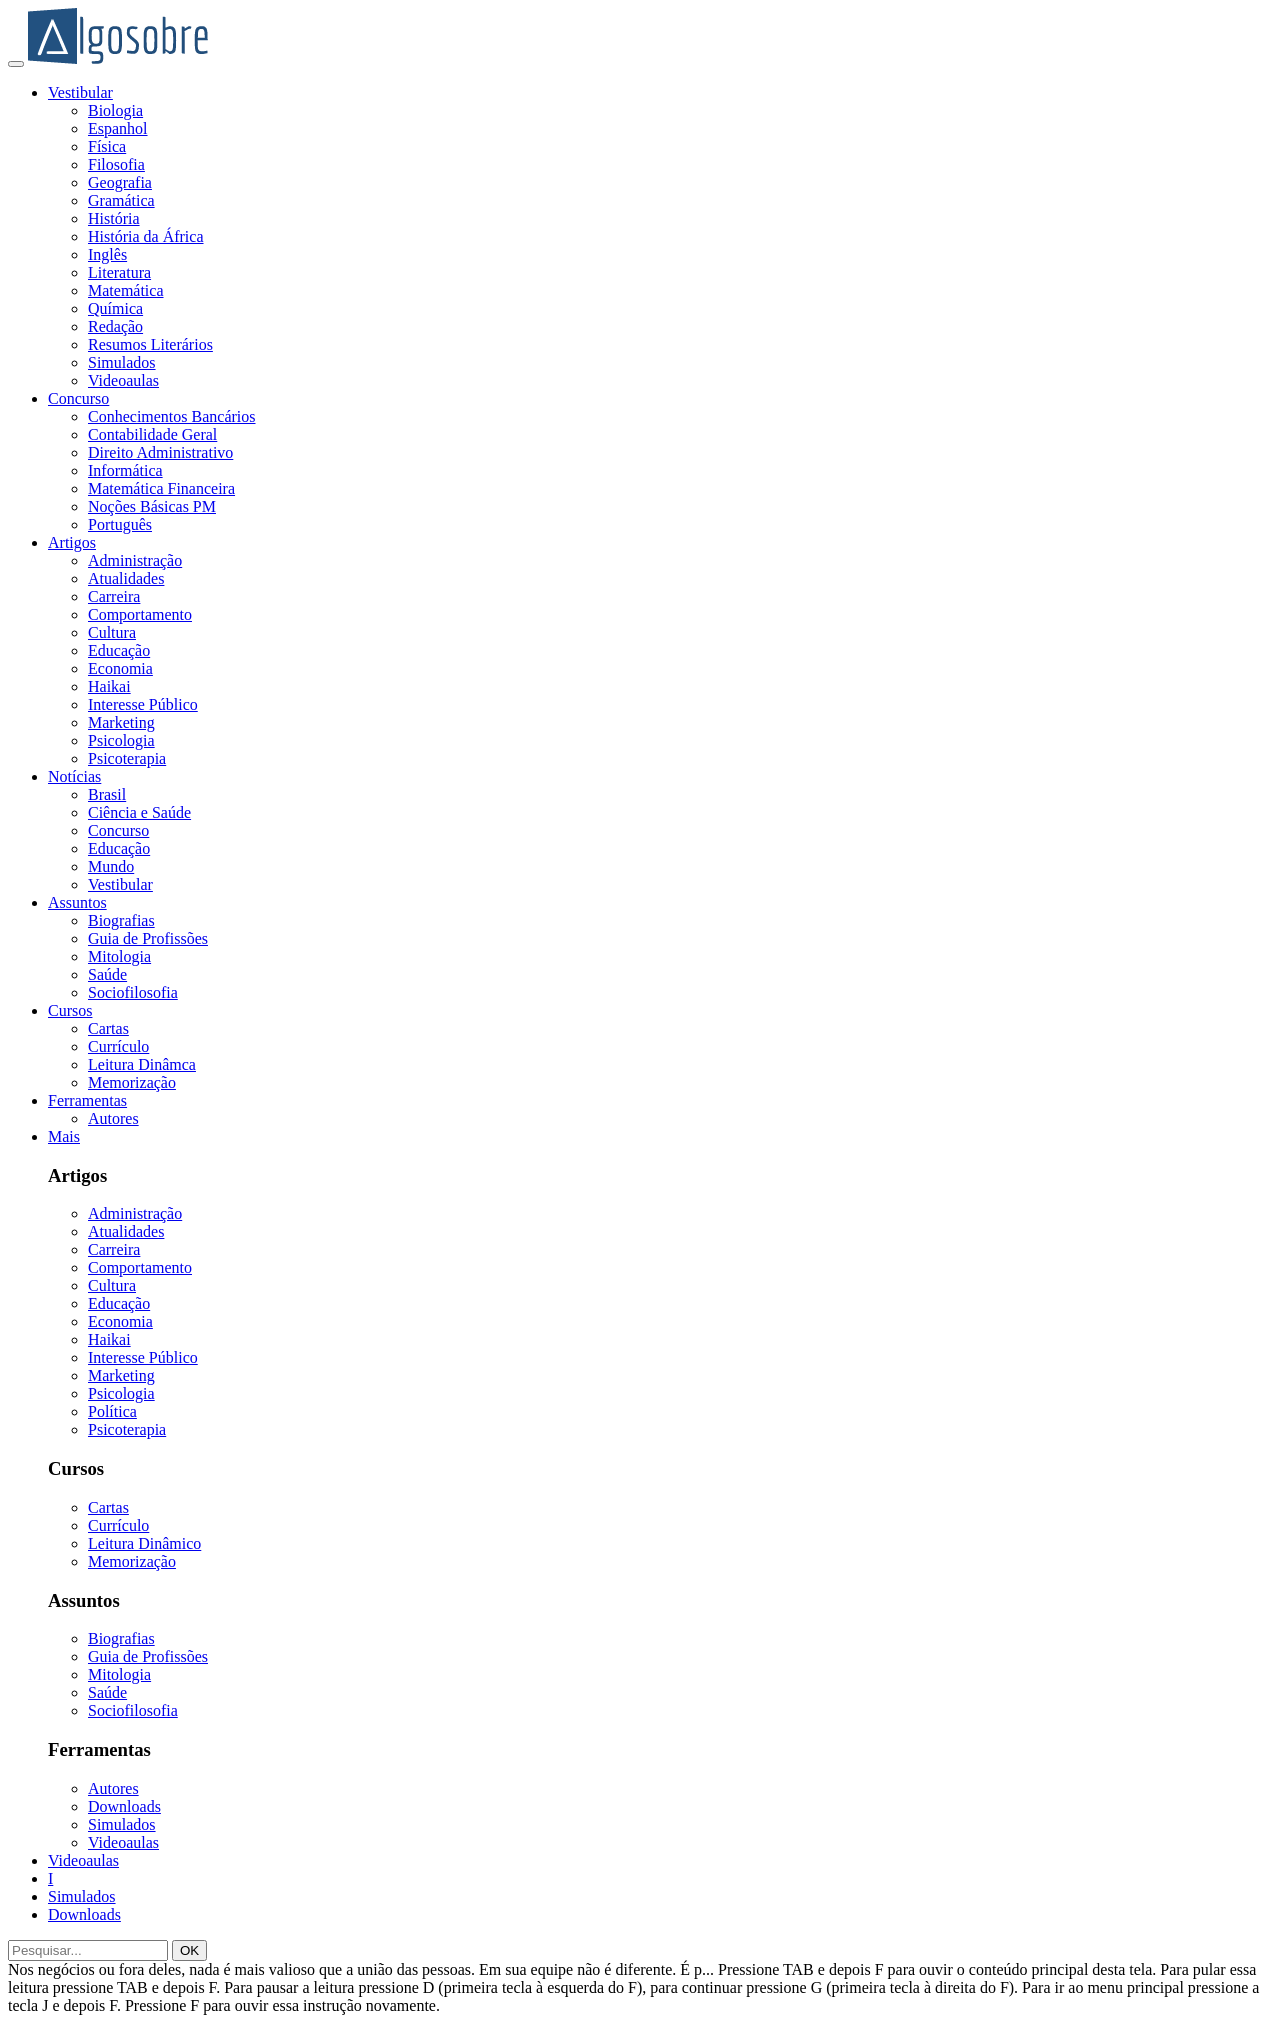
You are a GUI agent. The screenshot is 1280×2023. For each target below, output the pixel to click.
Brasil (107, 794)
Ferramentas (87, 1100)
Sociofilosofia (133, 992)
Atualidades (126, 578)
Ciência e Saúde (139, 812)
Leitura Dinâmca (142, 1064)
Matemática (126, 290)
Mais (64, 1136)
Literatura (119, 272)
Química (115, 308)
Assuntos (77, 902)
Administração (135, 560)
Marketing (121, 722)
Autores (113, 1118)
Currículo (118, 1046)
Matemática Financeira (161, 488)
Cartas (108, 1028)
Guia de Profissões (148, 938)
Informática (125, 470)
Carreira (114, 596)
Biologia (115, 110)
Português (120, 524)
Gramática (121, 200)
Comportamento (140, 614)
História (114, 218)
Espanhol (118, 128)
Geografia (120, 182)
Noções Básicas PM (152, 506)
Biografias (121, 920)
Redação (115, 326)
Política (112, 1411)
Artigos (72, 542)
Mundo (111, 866)
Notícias (74, 776)
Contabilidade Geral (152, 434)
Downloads (124, 1806)
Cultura (112, 632)
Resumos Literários (150, 344)
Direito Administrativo (160, 452)
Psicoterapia (127, 758)
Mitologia (119, 956)
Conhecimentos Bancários (172, 416)
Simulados (122, 362)
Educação (119, 650)
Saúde (107, 974)
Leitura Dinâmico (144, 1543)
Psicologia (121, 740)
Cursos (70, 1010)
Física (107, 146)
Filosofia (116, 164)
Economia (120, 668)
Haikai (109, 686)
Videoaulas (123, 380)
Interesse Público (143, 704)
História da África (146, 236)
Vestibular (80, 92)
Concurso (78, 398)
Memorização (132, 1082)
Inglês (107, 254)
